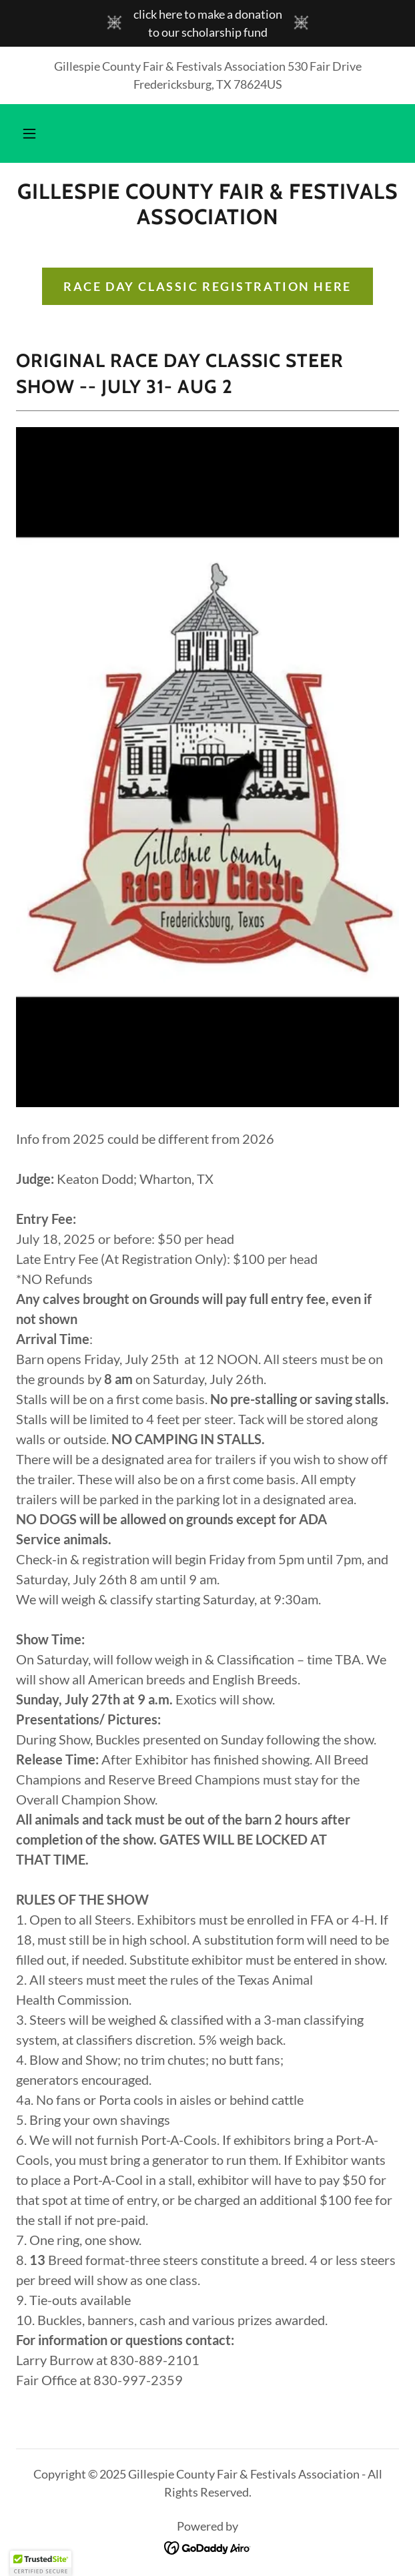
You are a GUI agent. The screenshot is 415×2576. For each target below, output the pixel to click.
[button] (29, 133)
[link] (207, 204)
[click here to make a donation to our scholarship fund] (207, 23)
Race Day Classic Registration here (207, 286)
